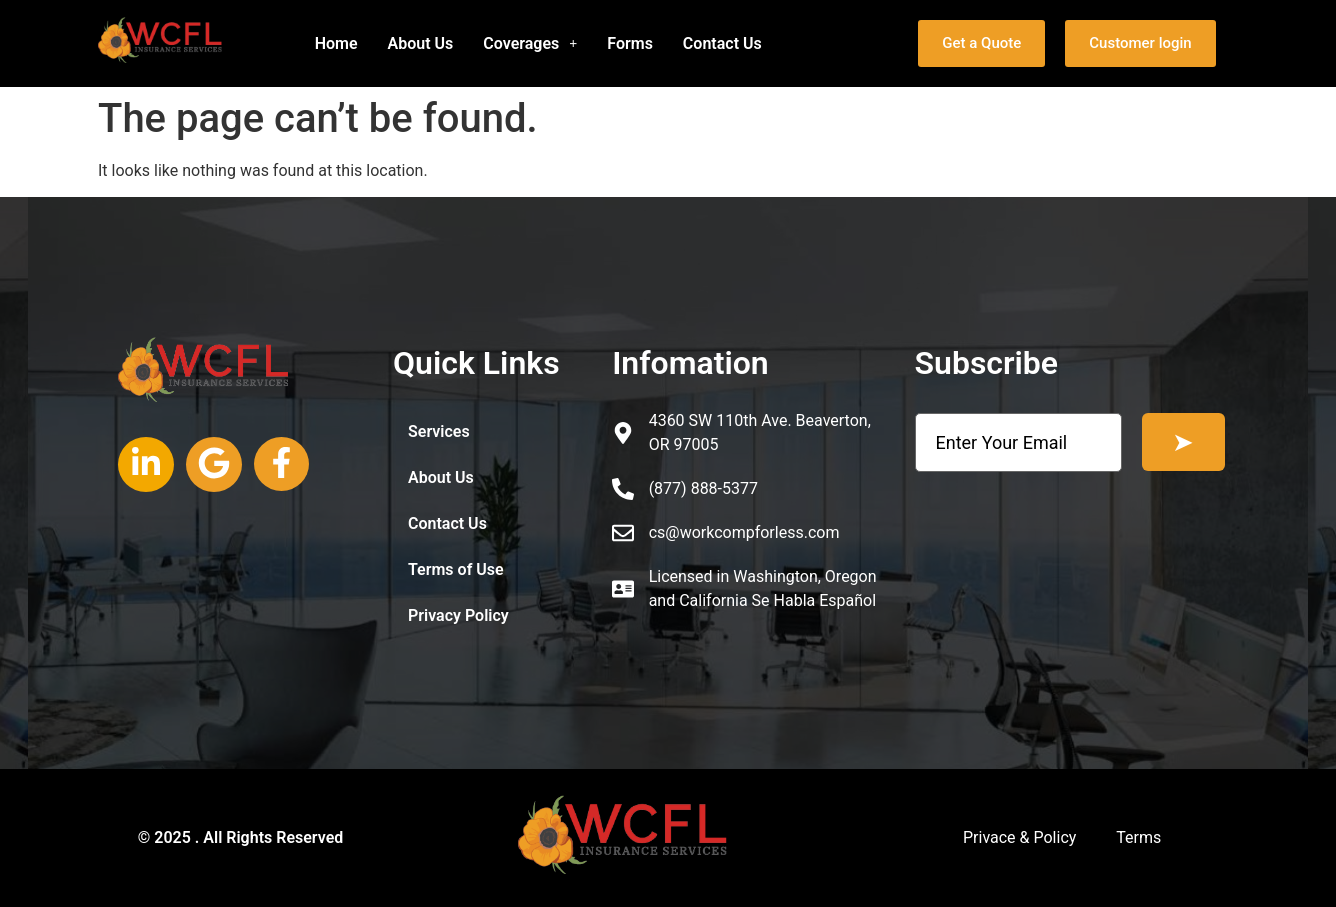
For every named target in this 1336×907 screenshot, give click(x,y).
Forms (630, 43)
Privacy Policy (458, 615)
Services (439, 431)
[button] (530, 44)
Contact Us (722, 43)
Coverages (530, 43)
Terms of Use (456, 569)
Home (336, 43)
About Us (421, 43)
